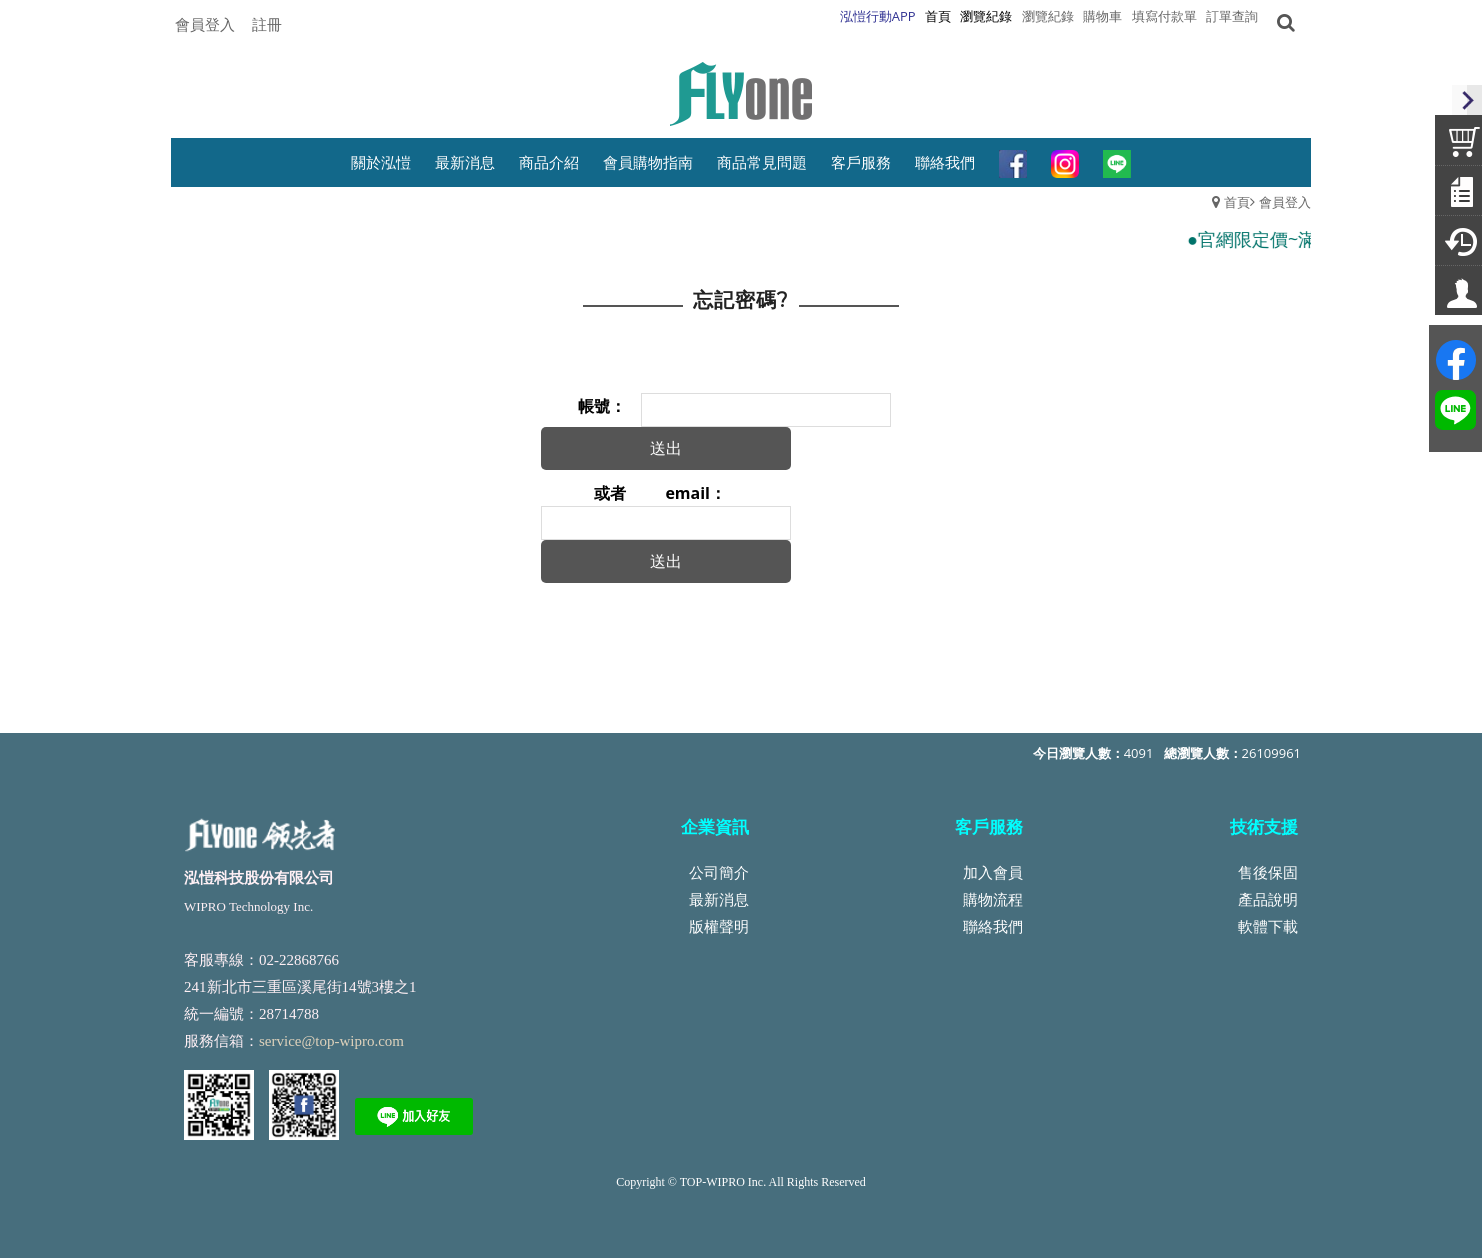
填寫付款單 (1164, 16)
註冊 (267, 24)
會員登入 (205, 24)
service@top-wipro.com (331, 1041)
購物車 (1102, 16)
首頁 (1237, 202)
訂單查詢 (1232, 16)
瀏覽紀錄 (1048, 16)
